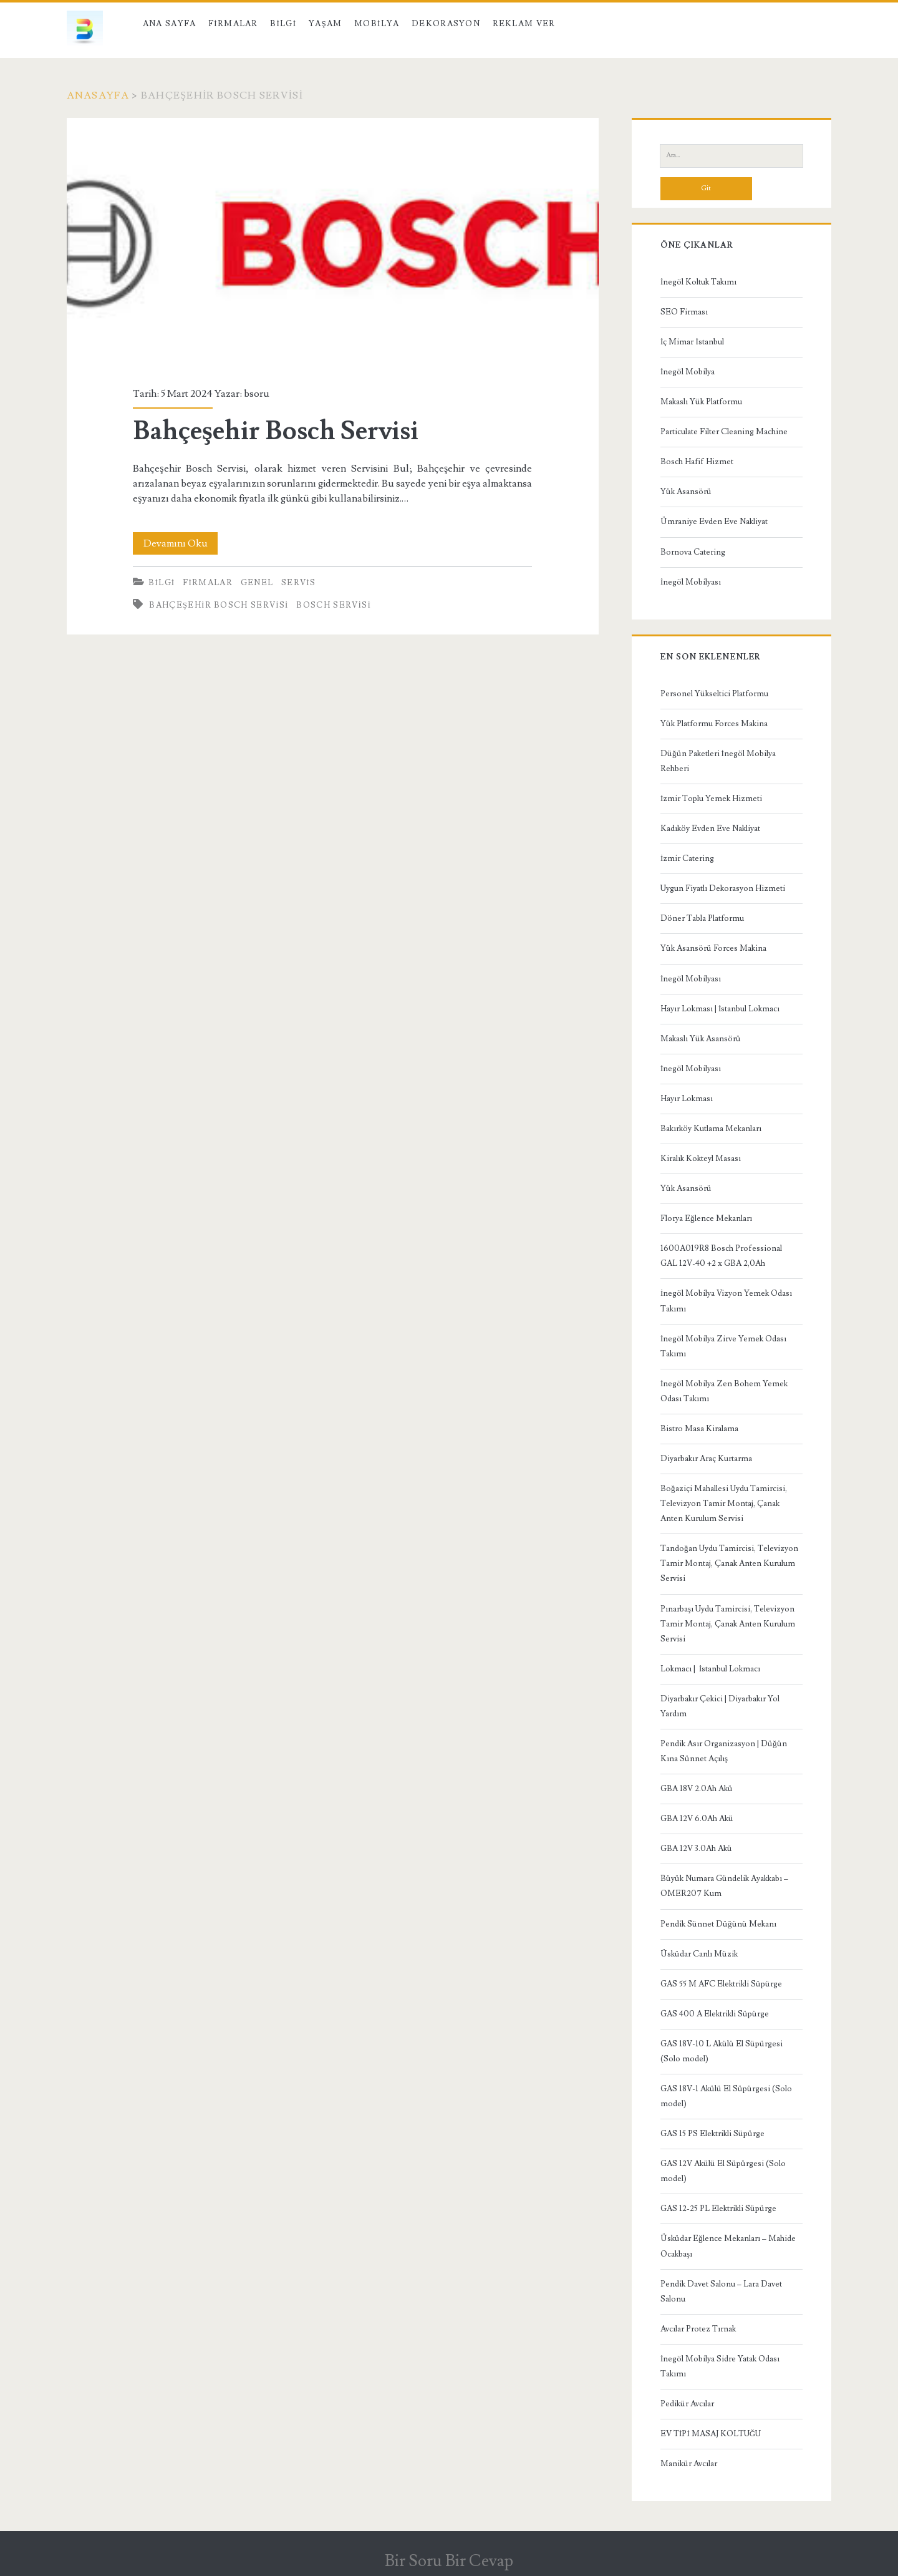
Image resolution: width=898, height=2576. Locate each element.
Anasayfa (98, 95)
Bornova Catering (692, 552)
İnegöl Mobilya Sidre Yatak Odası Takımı (720, 2366)
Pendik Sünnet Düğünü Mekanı (718, 1924)
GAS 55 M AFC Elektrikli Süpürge (721, 1984)
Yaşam (325, 24)
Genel (257, 583)
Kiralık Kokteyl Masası (700, 1159)
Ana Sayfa (169, 24)
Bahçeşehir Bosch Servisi (333, 244)
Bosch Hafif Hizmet (696, 462)
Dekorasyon (446, 24)
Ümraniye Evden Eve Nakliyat (714, 522)
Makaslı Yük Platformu (701, 402)
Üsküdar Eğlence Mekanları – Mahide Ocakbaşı (728, 2245)
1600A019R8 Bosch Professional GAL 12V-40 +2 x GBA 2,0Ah (721, 1255)
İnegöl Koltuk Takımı (698, 282)
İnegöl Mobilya (687, 372)
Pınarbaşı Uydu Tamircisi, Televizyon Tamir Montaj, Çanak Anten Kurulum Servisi (727, 1624)
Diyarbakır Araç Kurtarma (706, 1459)
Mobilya (376, 24)
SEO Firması (684, 312)
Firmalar (233, 24)
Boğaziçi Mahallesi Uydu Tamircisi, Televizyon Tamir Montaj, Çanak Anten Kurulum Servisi (723, 1504)
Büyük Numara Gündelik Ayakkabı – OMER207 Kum (724, 1886)
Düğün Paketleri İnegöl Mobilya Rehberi (718, 761)
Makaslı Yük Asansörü (700, 1039)
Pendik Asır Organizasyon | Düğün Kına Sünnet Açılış (723, 1751)
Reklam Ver (524, 24)
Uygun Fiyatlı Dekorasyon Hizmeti (722, 888)
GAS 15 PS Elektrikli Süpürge (712, 2134)
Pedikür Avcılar (687, 2404)
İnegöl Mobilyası (690, 582)
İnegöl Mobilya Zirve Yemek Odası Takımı (723, 1346)
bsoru (256, 393)
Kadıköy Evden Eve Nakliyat (710, 829)
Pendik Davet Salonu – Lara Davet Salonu (721, 2291)
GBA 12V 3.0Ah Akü (696, 1849)
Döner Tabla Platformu (702, 918)
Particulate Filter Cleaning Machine (724, 432)
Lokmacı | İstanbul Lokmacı (710, 1669)
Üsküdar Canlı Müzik (699, 1954)
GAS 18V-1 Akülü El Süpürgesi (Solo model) (726, 2096)
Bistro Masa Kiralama (699, 1429)
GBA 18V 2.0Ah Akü (696, 1789)
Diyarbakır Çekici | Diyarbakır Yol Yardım (720, 1706)
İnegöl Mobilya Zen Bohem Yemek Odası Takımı (724, 1391)
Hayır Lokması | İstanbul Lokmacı (720, 1009)
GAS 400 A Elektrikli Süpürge (714, 2014)
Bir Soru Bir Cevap (449, 2561)
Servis (298, 583)
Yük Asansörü (686, 492)
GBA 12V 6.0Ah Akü (696, 1819)
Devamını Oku (180, 543)
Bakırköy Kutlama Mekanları (710, 1129)
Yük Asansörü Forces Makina (713, 948)
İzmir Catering (687, 858)
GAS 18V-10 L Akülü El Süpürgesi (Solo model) (721, 2051)
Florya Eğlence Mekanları (706, 1218)
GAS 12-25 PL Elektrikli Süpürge (718, 2209)
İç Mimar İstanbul (692, 342)
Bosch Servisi (333, 605)
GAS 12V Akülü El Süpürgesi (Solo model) (723, 2171)
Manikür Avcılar (688, 2464)
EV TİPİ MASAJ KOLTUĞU (710, 2434)
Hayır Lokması (686, 1099)
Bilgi (283, 24)
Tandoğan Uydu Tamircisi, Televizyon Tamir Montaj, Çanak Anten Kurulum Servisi (729, 1563)
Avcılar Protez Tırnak (698, 2329)
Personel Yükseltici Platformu (714, 694)
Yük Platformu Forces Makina (714, 724)
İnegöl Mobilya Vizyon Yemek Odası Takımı (726, 1300)
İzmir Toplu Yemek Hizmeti (711, 799)
